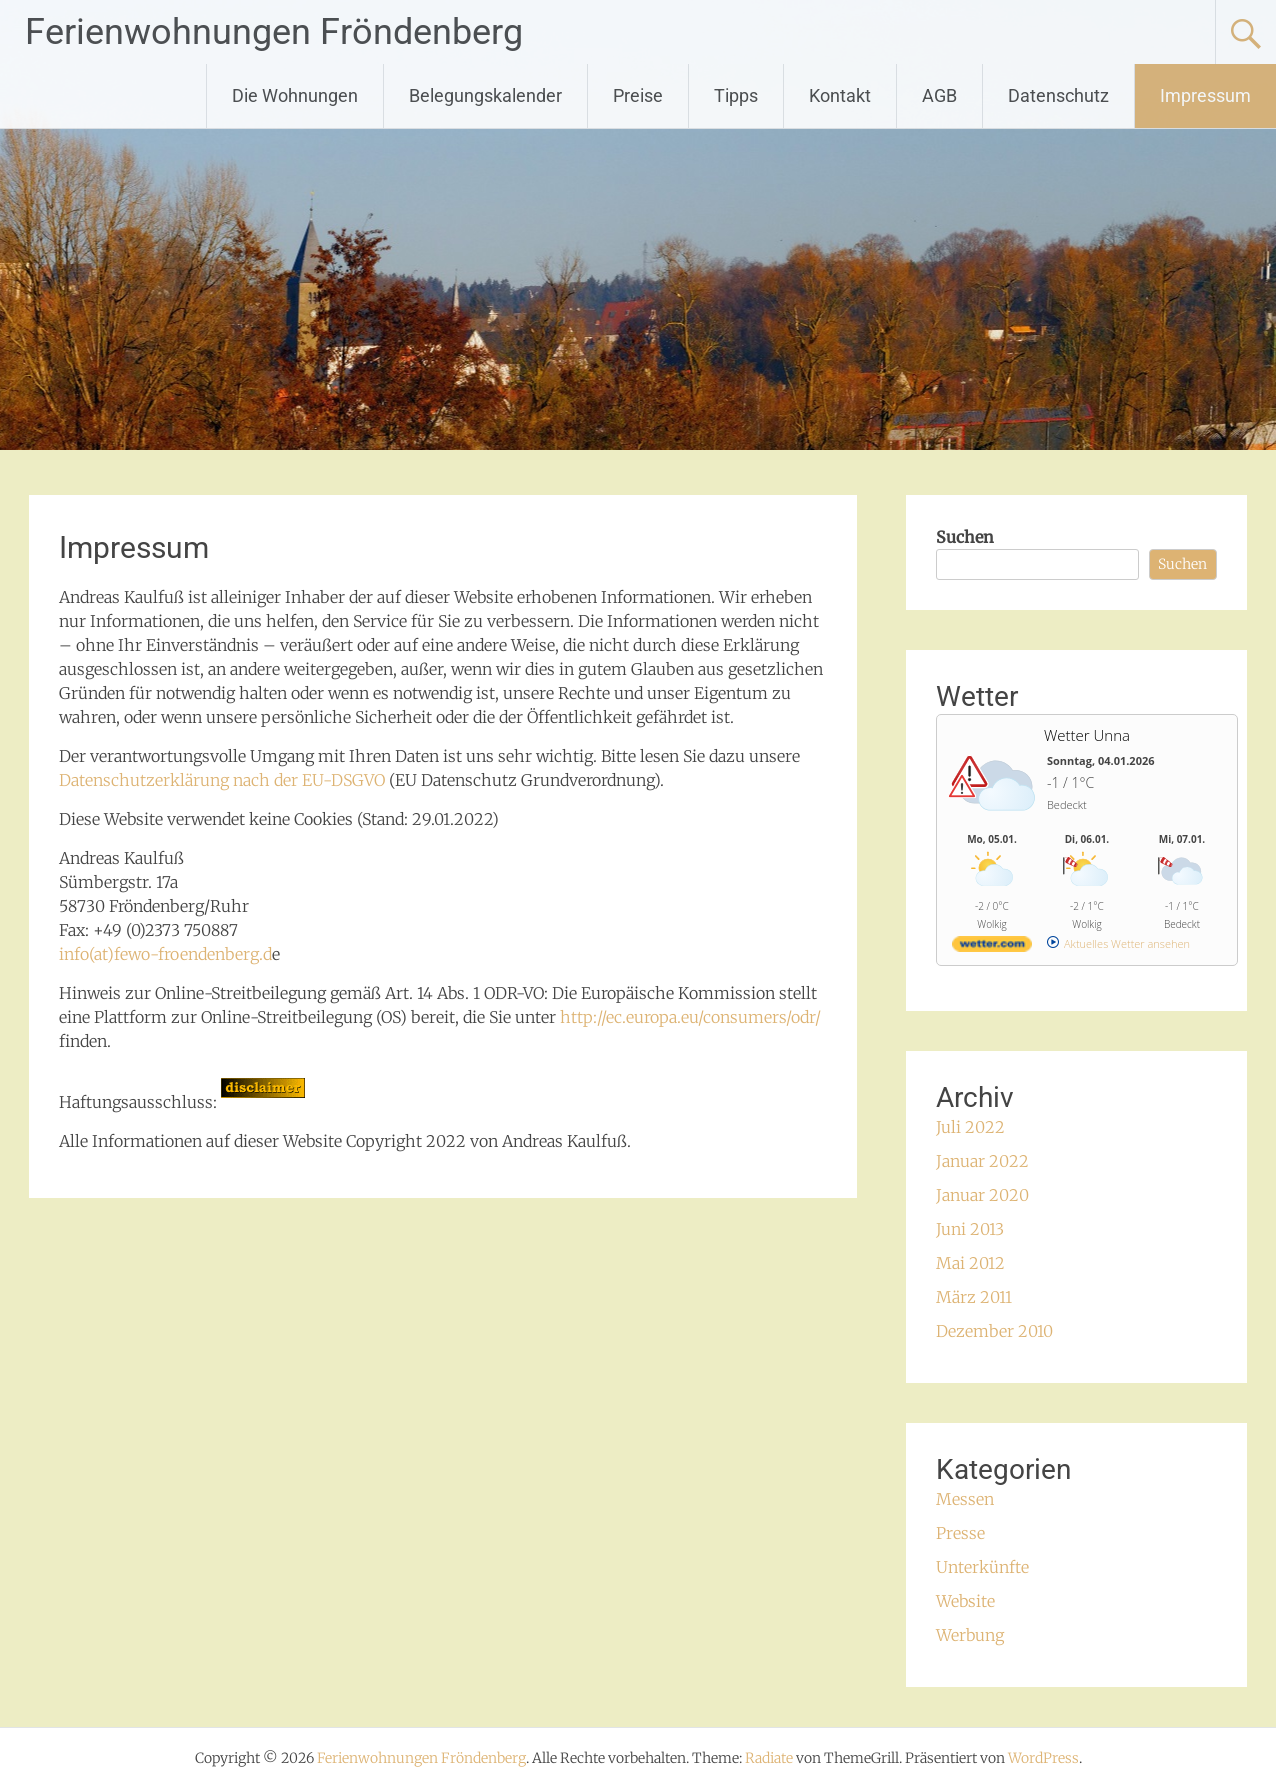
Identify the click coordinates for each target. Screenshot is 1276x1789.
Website (965, 1601)
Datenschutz (1058, 95)
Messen (965, 1499)
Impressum (1205, 95)
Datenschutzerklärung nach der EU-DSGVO (222, 780)
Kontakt (840, 95)
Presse (960, 1533)
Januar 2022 (982, 1161)
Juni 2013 (970, 1229)
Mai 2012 (970, 1263)
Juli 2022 (970, 1127)
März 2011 (974, 1297)
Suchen (965, 537)
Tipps (736, 95)
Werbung (970, 1635)
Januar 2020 (982, 1195)
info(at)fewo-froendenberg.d (165, 954)
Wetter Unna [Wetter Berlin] (1087, 735)
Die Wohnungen (295, 95)
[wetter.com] (992, 947)
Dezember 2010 (994, 1331)
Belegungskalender (485, 95)
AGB (939, 95)
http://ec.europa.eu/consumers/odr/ (690, 1017)
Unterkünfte (982, 1567)
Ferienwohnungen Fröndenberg (274, 32)
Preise (638, 95)
